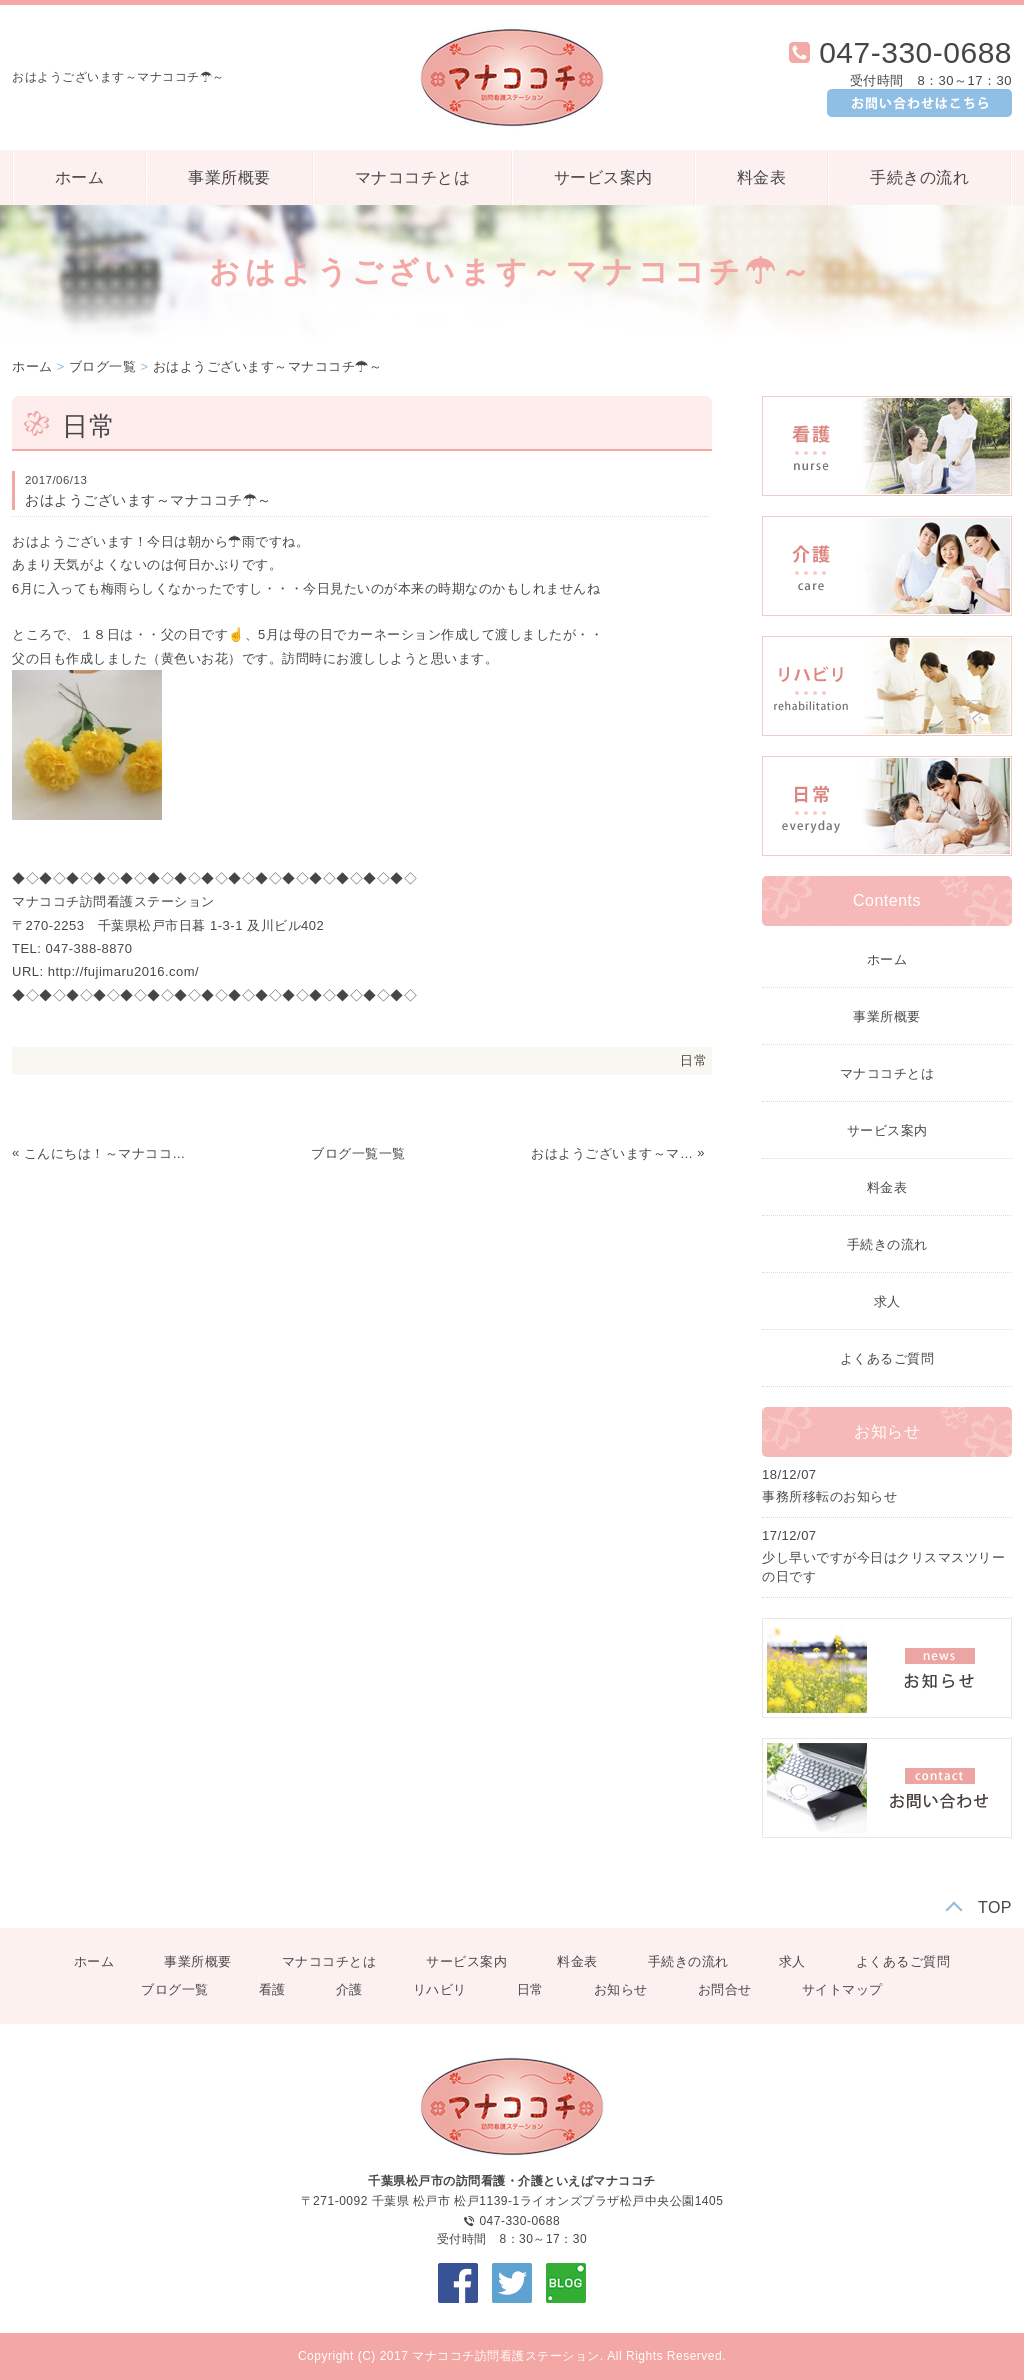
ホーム (80, 177)
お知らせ (621, 1989)
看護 (272, 1989)
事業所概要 (229, 177)
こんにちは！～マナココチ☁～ (105, 1153)
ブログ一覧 (103, 366)
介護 (349, 1989)
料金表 (762, 177)
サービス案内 (603, 177)
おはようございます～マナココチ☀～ (612, 1153)
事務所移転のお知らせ (829, 1496)
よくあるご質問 (887, 1358)
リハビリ (440, 1989)
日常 (693, 1060)
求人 (887, 1301)
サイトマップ (842, 1989)
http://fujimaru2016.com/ (123, 971)
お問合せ (725, 1989)
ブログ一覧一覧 (358, 1153)
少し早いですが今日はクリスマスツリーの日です (883, 1567)
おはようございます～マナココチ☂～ (268, 366)
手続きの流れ (919, 177)
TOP (995, 1907)
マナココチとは (413, 177)
